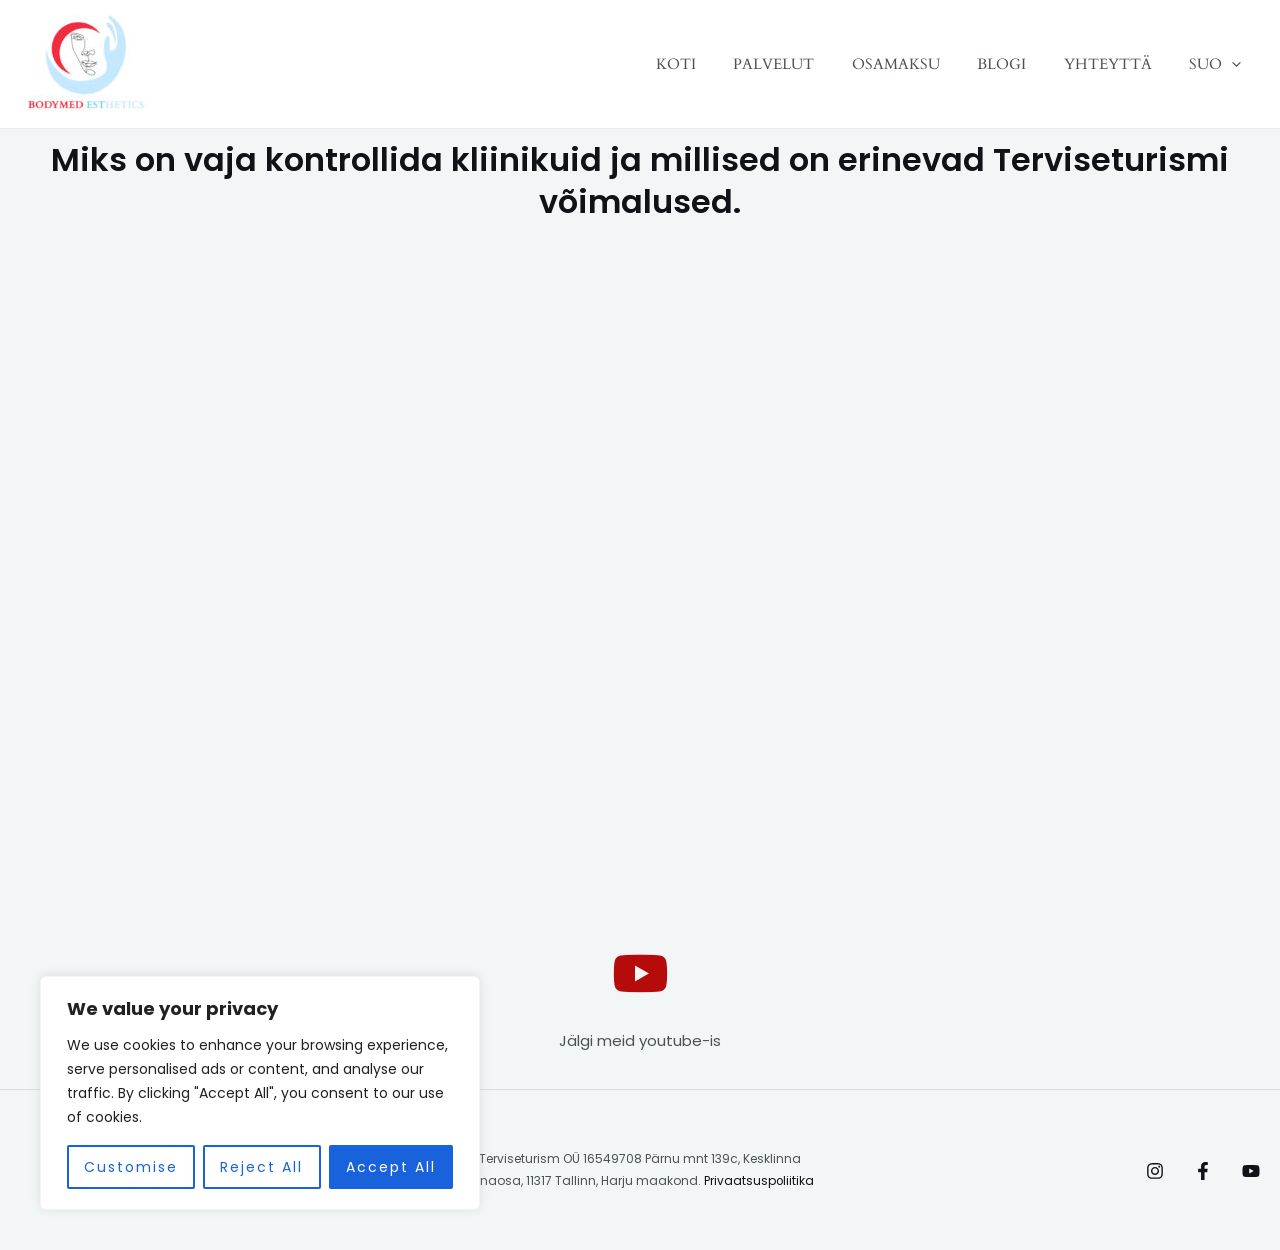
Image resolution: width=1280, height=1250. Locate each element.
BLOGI (1020, 64)
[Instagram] (1155, 1171)
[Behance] (1251, 1171)
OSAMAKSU (922, 64)
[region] (260, 1093)
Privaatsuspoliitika (759, 1180)
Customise (131, 1167)
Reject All (261, 1167)
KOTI (717, 64)
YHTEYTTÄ (1119, 64)
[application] (1235, 64)
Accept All (391, 1167)
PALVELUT (807, 64)
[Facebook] (1203, 1171)
